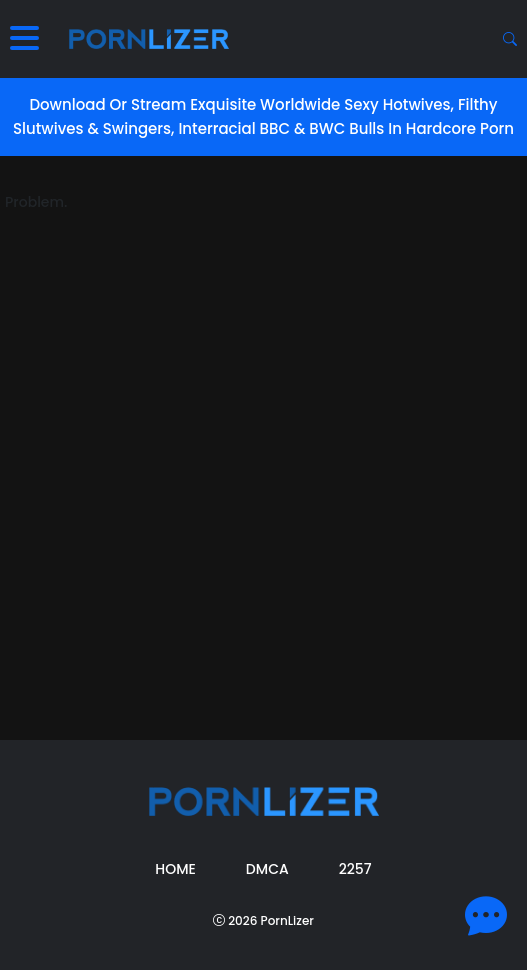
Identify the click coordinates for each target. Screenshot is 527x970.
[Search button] (510, 39)
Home (175, 869)
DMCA (267, 869)
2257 (355, 869)
